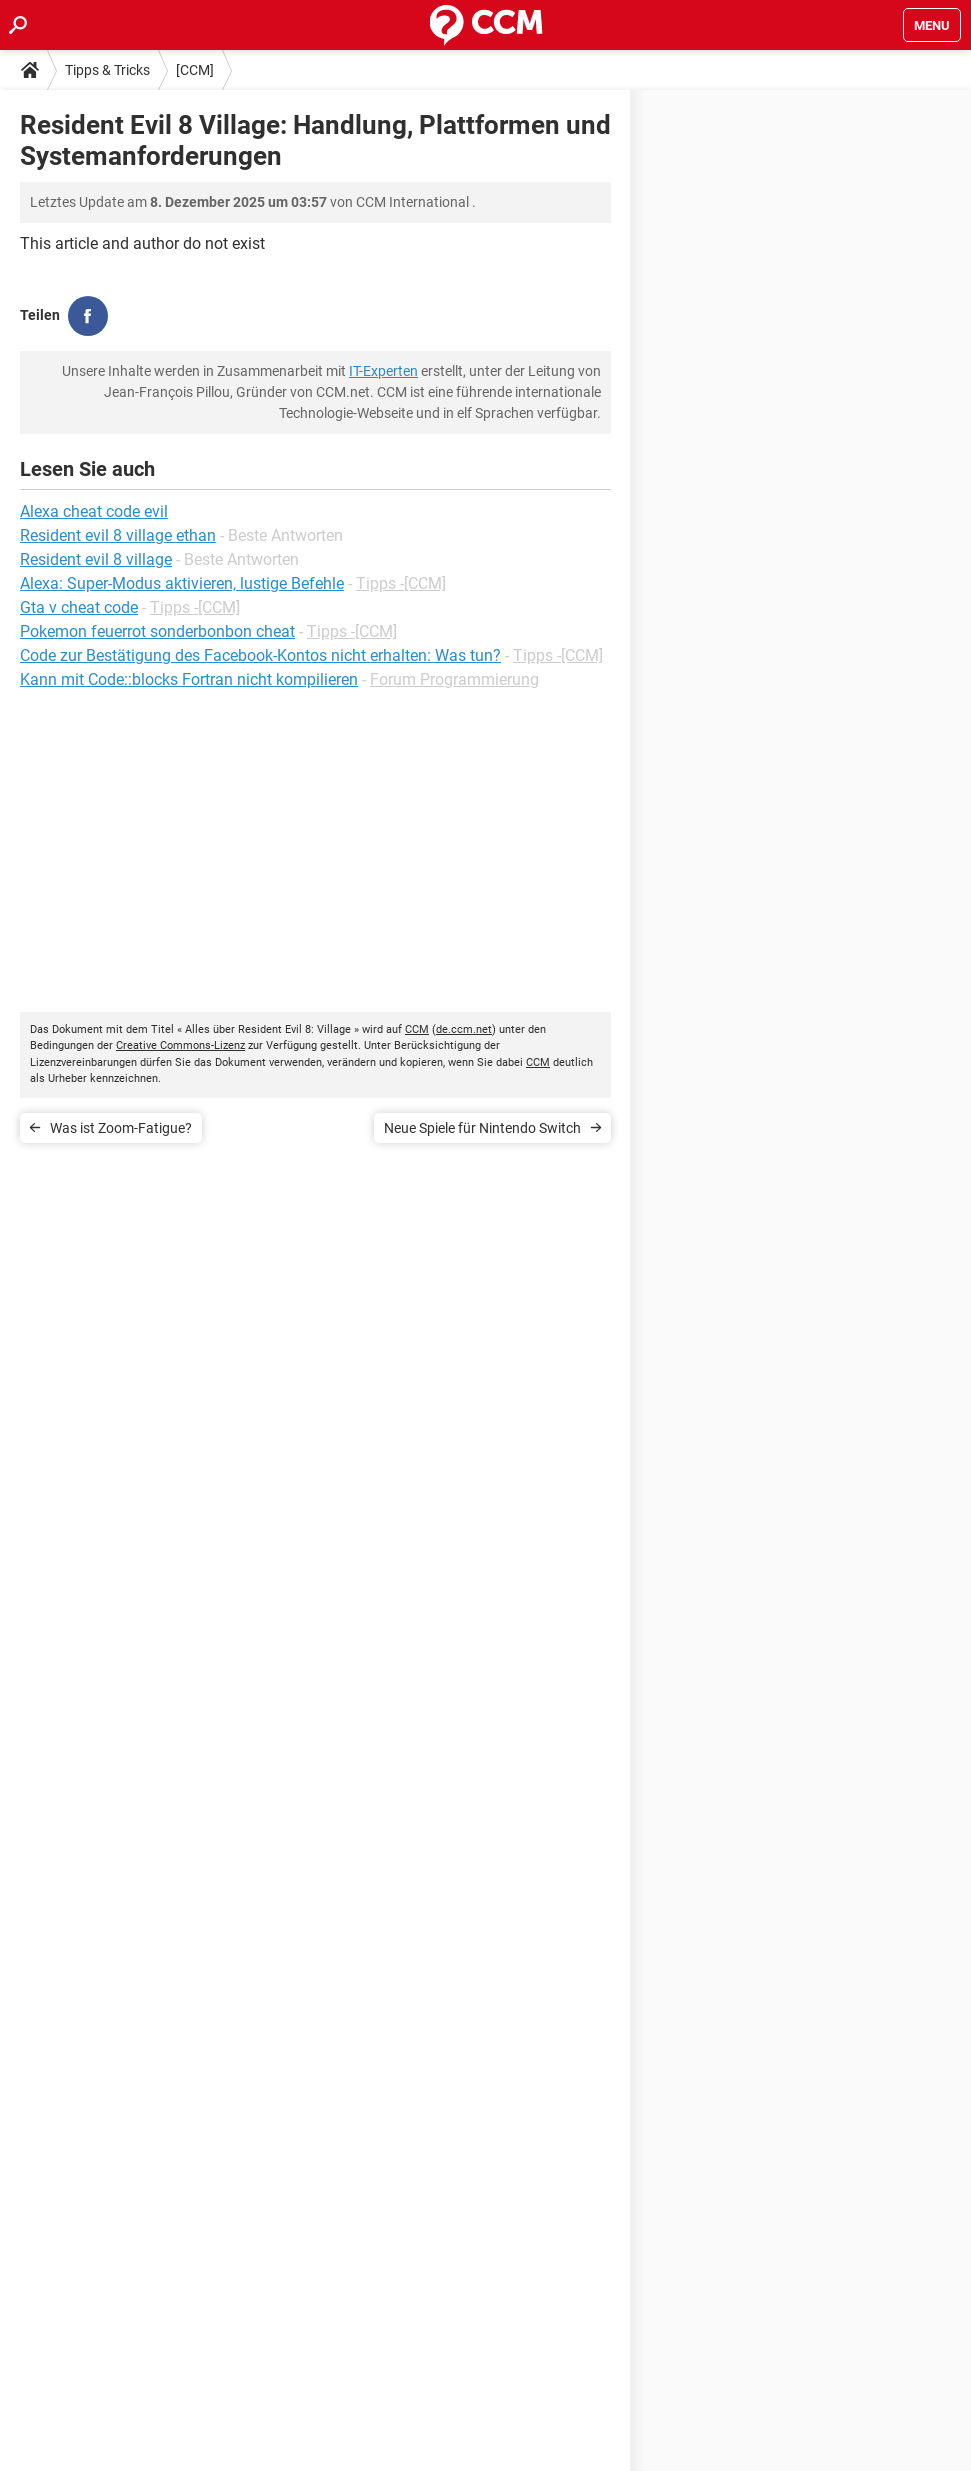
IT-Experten (383, 371)
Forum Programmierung (454, 679)
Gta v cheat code (79, 607)
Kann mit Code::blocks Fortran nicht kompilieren (189, 679)
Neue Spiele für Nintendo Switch (482, 1128)
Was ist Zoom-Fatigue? (121, 1128)
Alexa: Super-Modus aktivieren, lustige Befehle (182, 583)
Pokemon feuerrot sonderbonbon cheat (157, 631)
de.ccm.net (464, 1029)
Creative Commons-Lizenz (180, 1045)
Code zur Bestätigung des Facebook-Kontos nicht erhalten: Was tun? (260, 655)
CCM (417, 1029)
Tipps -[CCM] (401, 583)
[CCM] (195, 70)
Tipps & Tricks (107, 70)
